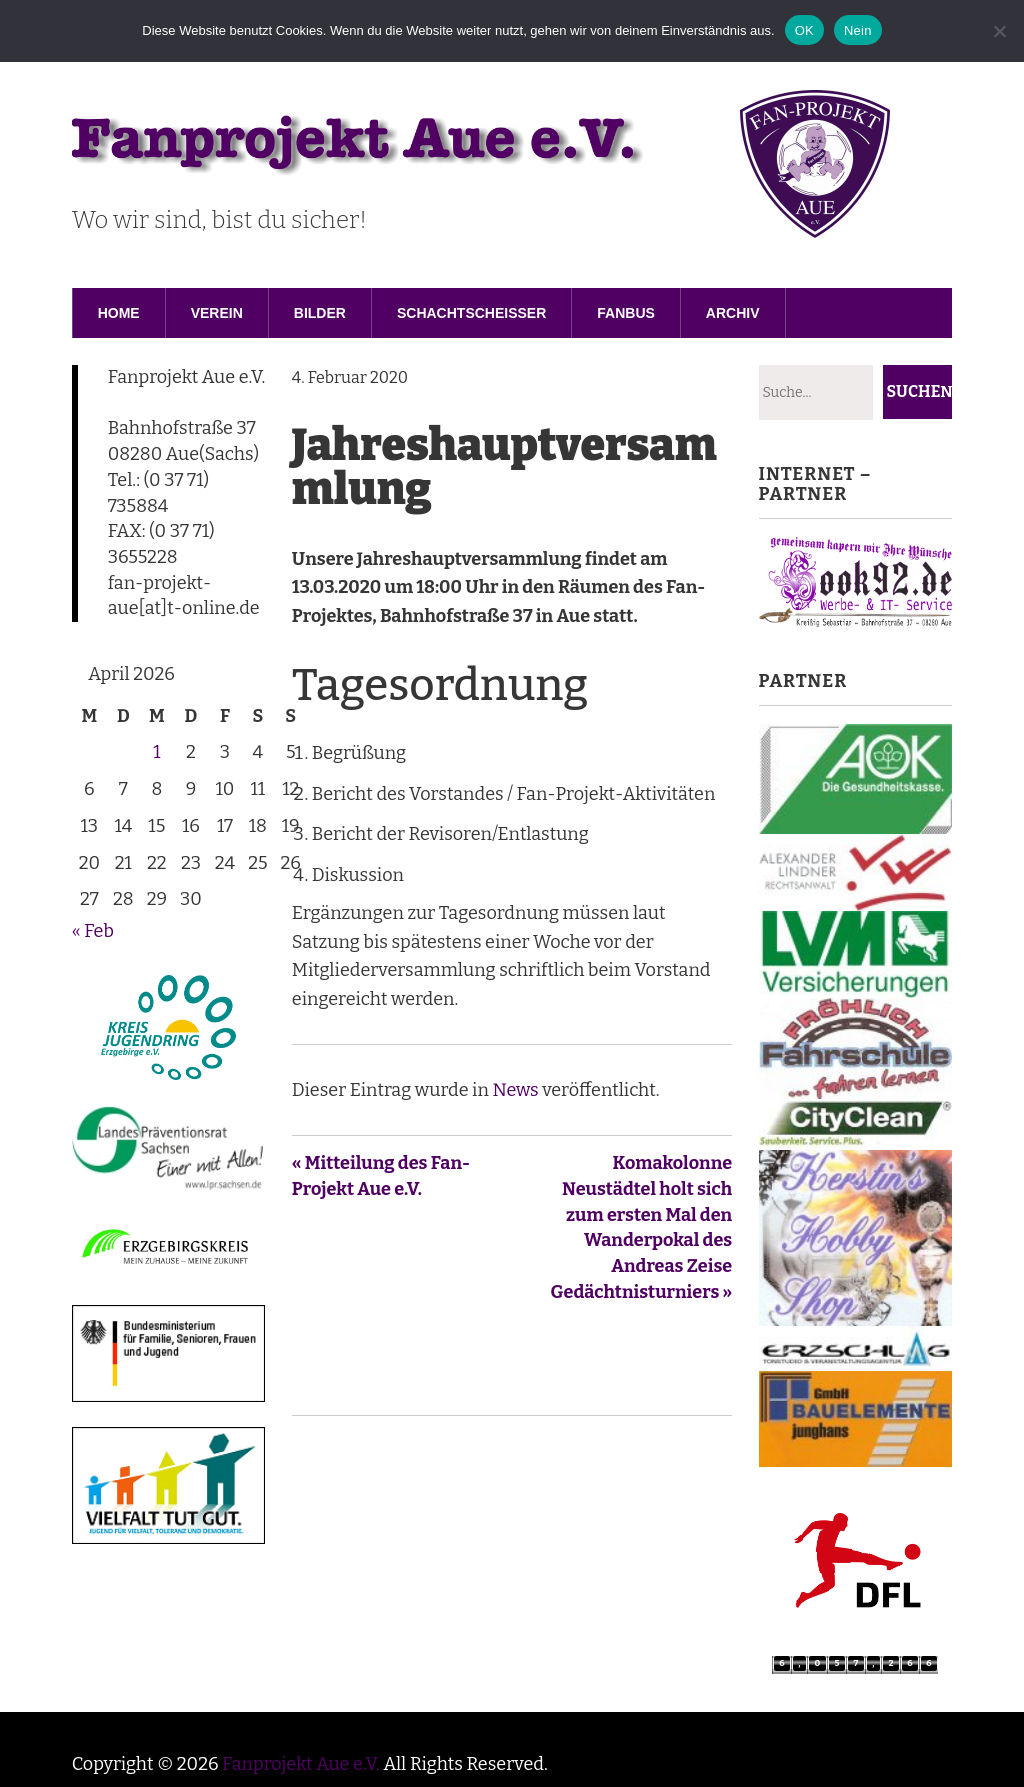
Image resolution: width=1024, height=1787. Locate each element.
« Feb (93, 931)
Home (119, 313)
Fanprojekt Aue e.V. (301, 1764)
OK (804, 30)
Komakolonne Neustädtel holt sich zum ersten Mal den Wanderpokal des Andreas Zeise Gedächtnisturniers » (642, 1227)
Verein (217, 313)
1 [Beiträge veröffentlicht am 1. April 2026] (156, 752)
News (515, 1090)
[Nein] (999, 31)
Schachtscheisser (471, 313)
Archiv (733, 313)
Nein (858, 30)
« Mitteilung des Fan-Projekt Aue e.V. (381, 1176)
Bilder (320, 313)
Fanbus (626, 313)
